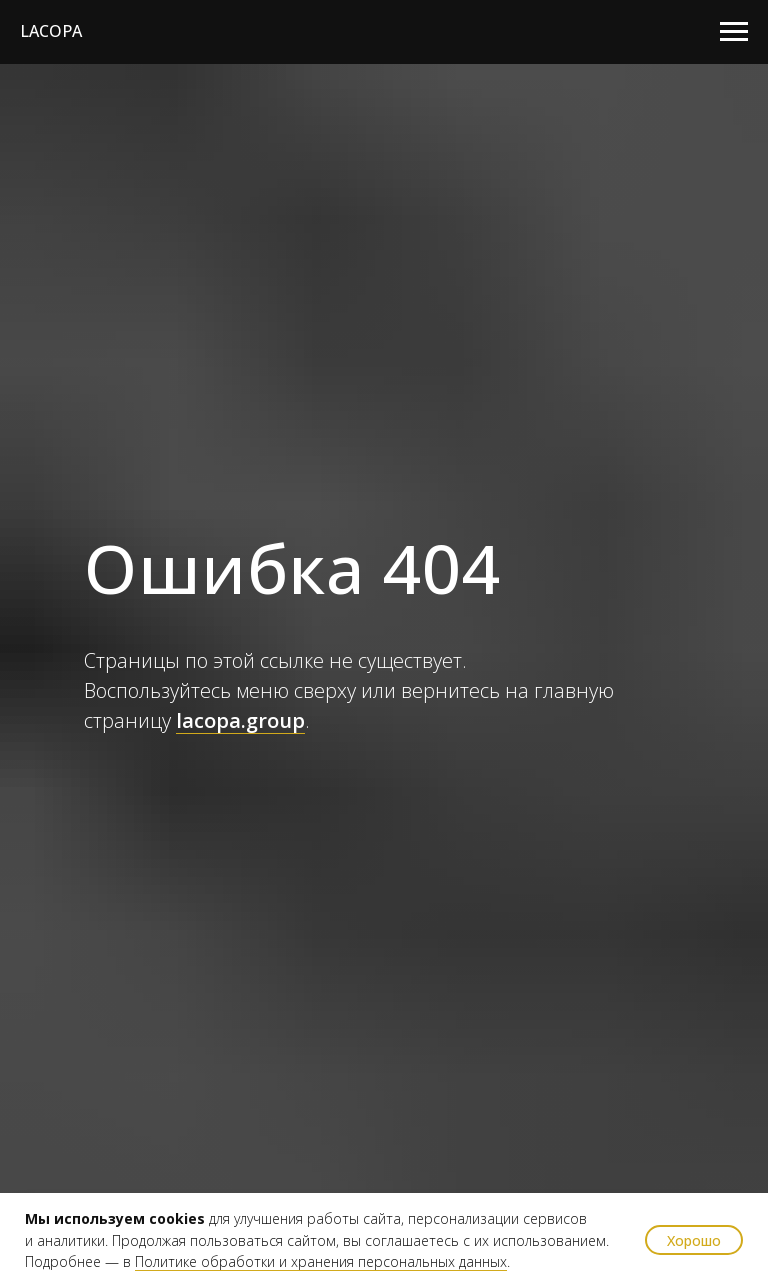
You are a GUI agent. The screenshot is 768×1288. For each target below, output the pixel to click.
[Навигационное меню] (734, 32)
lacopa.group (240, 720)
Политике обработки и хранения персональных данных (321, 1261)
